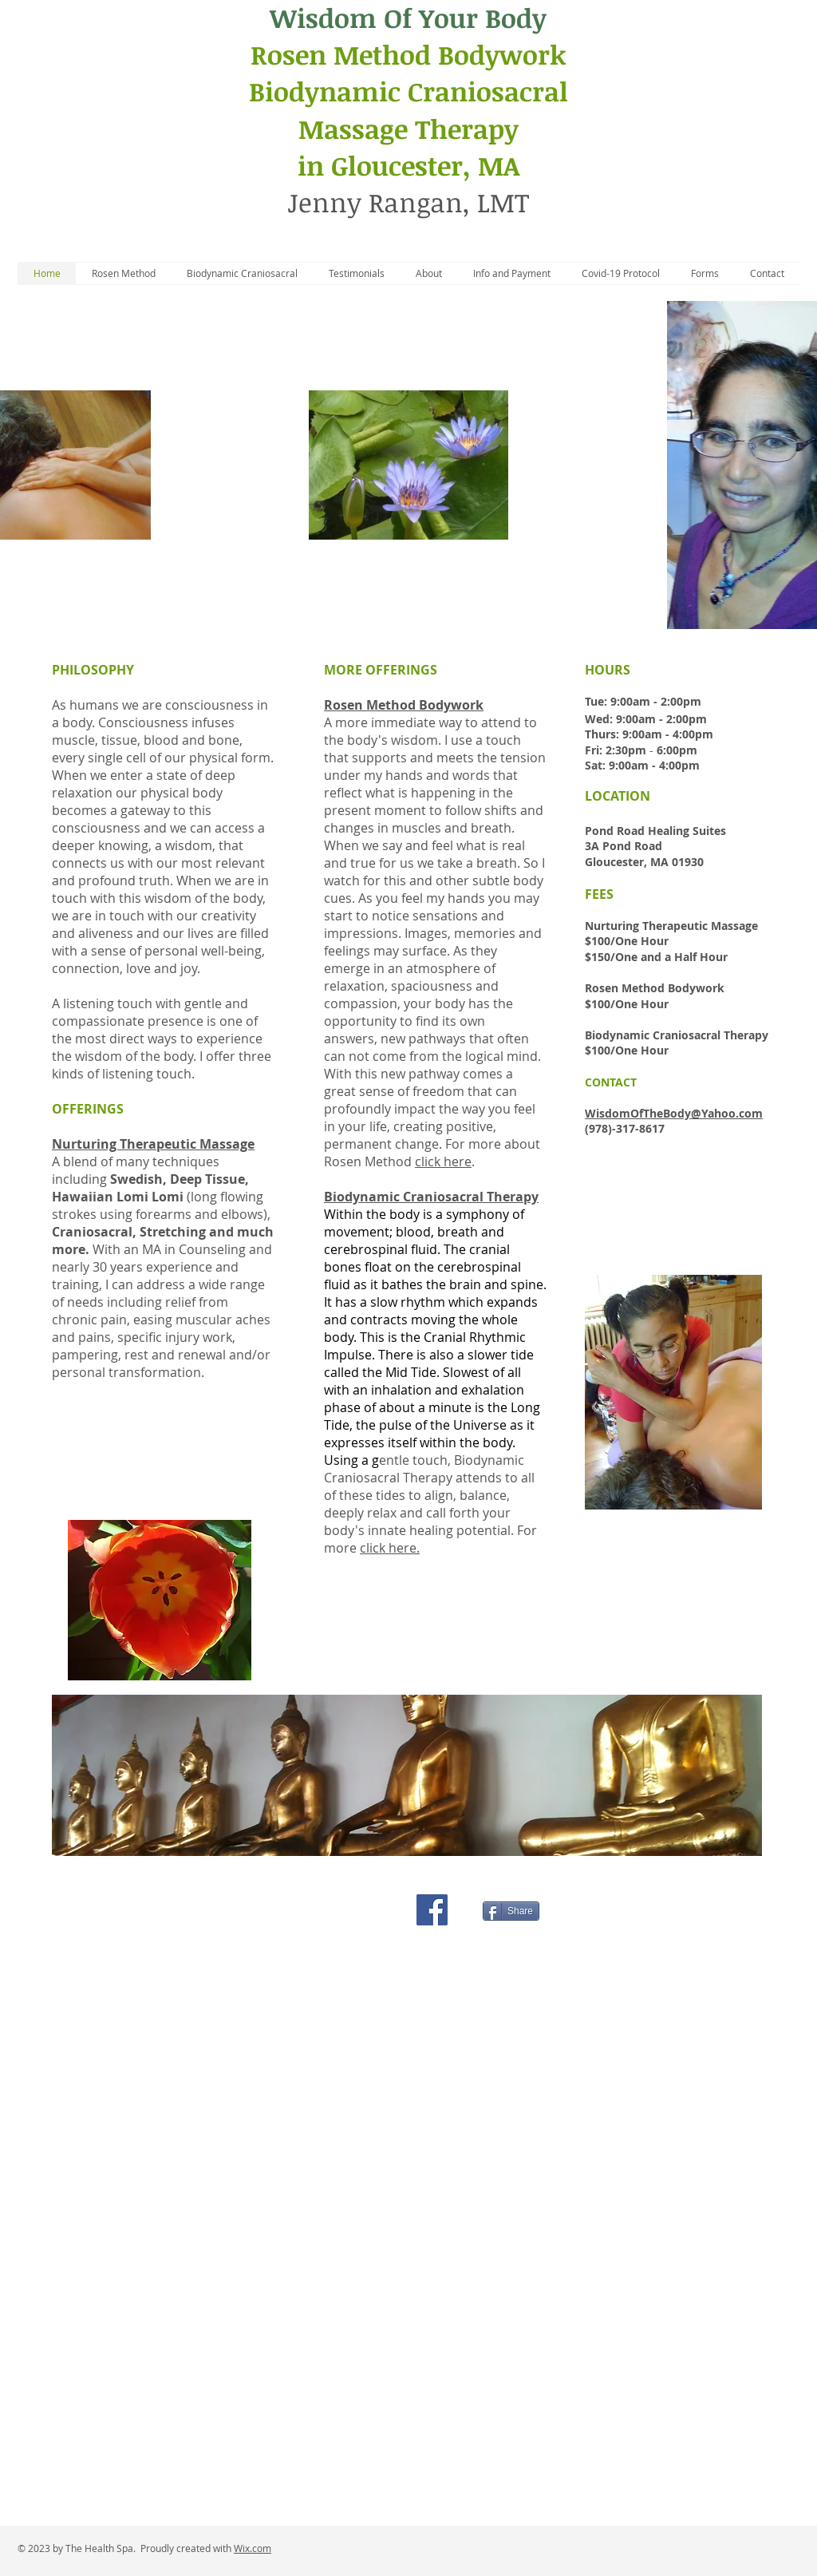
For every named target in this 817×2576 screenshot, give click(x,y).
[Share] (511, 1911)
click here (443, 1161)
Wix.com (252, 2548)
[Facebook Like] (363, 1909)
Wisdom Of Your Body (408, 18)
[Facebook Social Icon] (432, 1909)
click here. (390, 1548)
